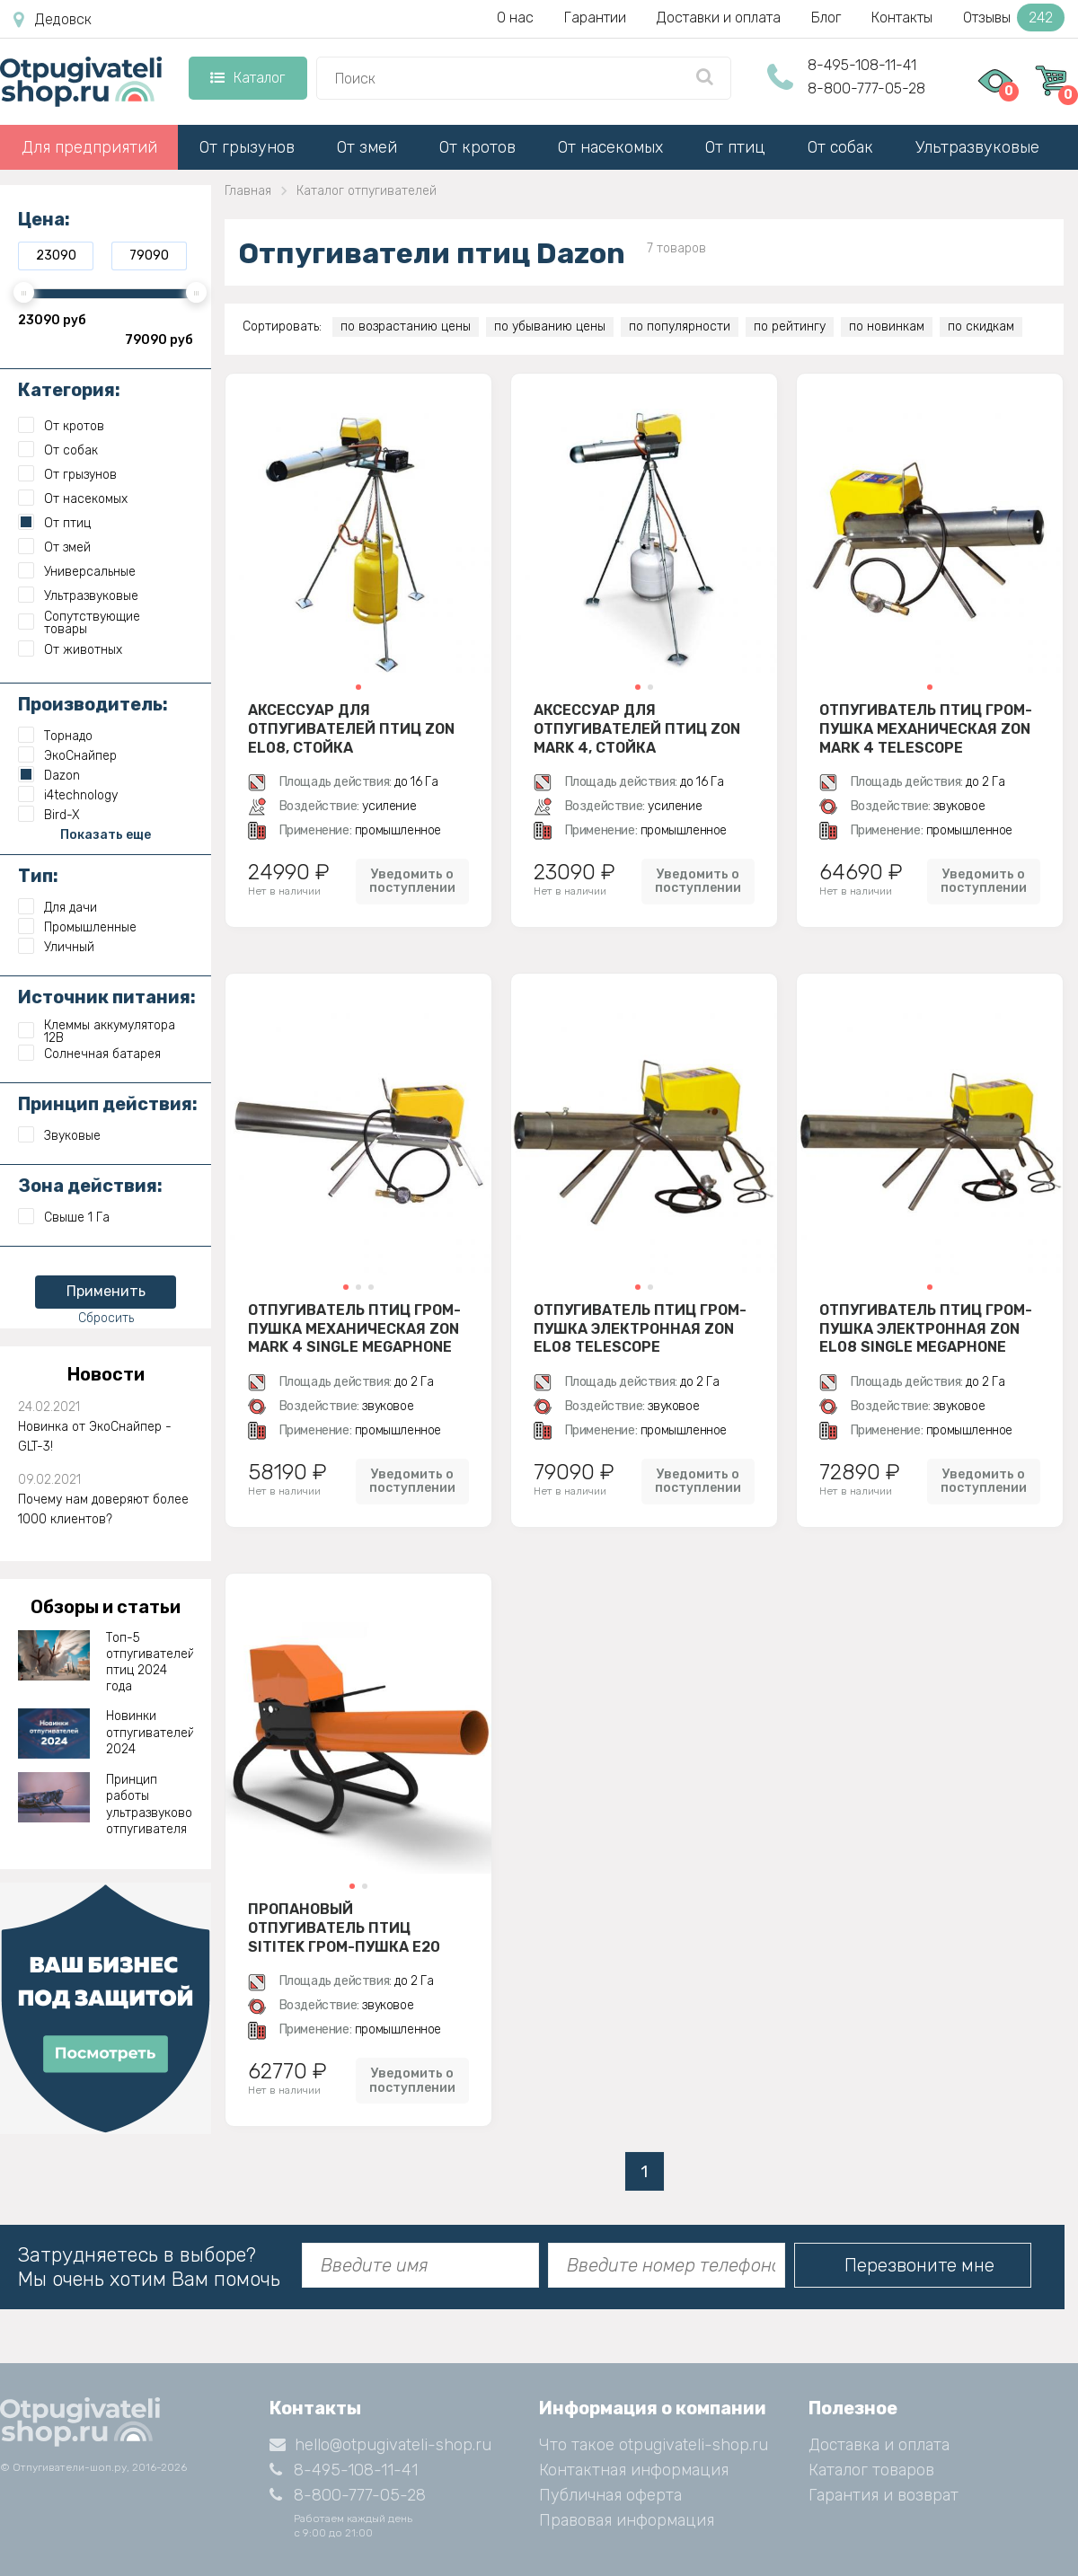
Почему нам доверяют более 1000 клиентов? (103, 1509)
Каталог (247, 77)
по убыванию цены (549, 326)
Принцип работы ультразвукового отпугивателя (150, 1804)
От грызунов (247, 147)
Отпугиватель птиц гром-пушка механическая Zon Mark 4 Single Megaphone (354, 1328)
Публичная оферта (610, 2495)
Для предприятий (89, 147)
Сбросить (106, 1318)
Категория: (69, 390)
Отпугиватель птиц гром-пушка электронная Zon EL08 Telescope (640, 1328)
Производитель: (93, 704)
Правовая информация (626, 2520)
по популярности (679, 326)
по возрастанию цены (405, 326)
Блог (826, 17)
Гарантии (595, 17)
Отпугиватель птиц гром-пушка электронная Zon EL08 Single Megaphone (925, 1328)
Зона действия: (90, 1185)
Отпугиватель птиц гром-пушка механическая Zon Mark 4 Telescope (925, 728)
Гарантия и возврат (883, 2495)
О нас (515, 17)
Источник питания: (107, 997)
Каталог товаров (871, 2470)
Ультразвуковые (977, 147)
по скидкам (981, 326)
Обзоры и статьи (106, 1607)
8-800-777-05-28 (866, 88)
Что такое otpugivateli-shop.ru (653, 2445)
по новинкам (886, 326)
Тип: (38, 876)
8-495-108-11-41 (862, 65)
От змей (367, 147)
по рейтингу (790, 326)
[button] (358, 687)
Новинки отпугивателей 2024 (150, 1732)
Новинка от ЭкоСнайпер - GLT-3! (95, 1436)
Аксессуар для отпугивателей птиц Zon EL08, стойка (351, 728)
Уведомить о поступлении (412, 881)
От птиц (735, 147)
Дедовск (52, 20)
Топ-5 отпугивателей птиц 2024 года (150, 1662)
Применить (106, 1291)
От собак (840, 147)
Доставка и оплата (879, 2445)
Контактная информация (634, 2470)
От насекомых (610, 147)
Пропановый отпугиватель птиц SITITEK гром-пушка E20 (344, 1927)
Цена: (44, 219)
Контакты (901, 17)
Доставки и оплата (719, 17)
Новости (106, 1374)
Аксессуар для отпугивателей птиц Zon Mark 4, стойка (637, 728)
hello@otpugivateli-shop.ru (380, 2445)
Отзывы (1014, 17)
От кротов (477, 147)
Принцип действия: (108, 1104)
